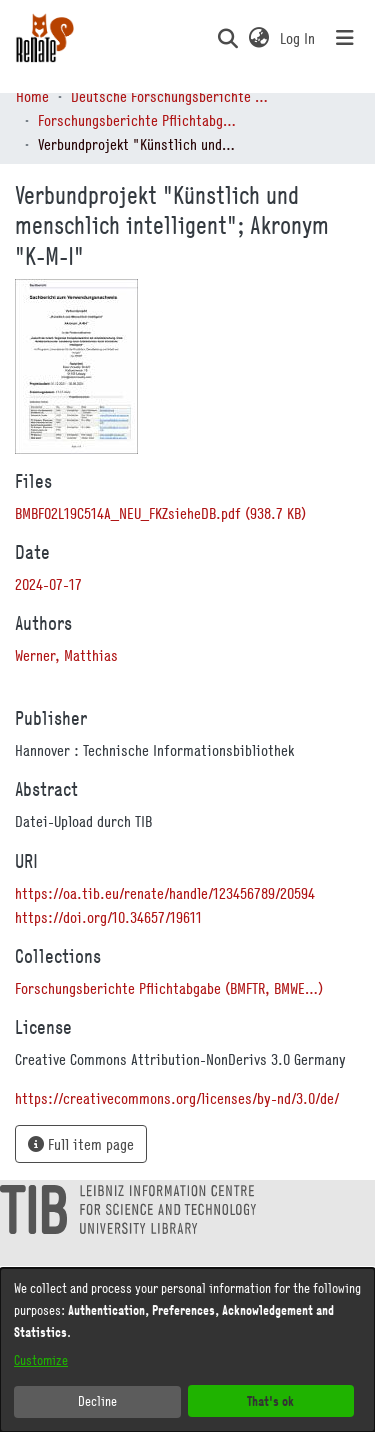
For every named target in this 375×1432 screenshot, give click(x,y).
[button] (227, 38)
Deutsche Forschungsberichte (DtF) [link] (171, 96)
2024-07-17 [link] (48, 584)
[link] (160, 513)
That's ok (270, 1400)
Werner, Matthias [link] (66, 655)
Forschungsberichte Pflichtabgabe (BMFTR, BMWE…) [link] (138, 120)
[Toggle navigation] (345, 38)
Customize (41, 1360)
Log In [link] (298, 38)
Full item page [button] (81, 1144)
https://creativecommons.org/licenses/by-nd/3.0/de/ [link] (177, 1098)
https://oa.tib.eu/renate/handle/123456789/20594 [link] (165, 893)
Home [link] (32, 96)
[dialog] (187, 1350)
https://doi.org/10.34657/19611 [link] (108, 917)
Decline (97, 1401)
